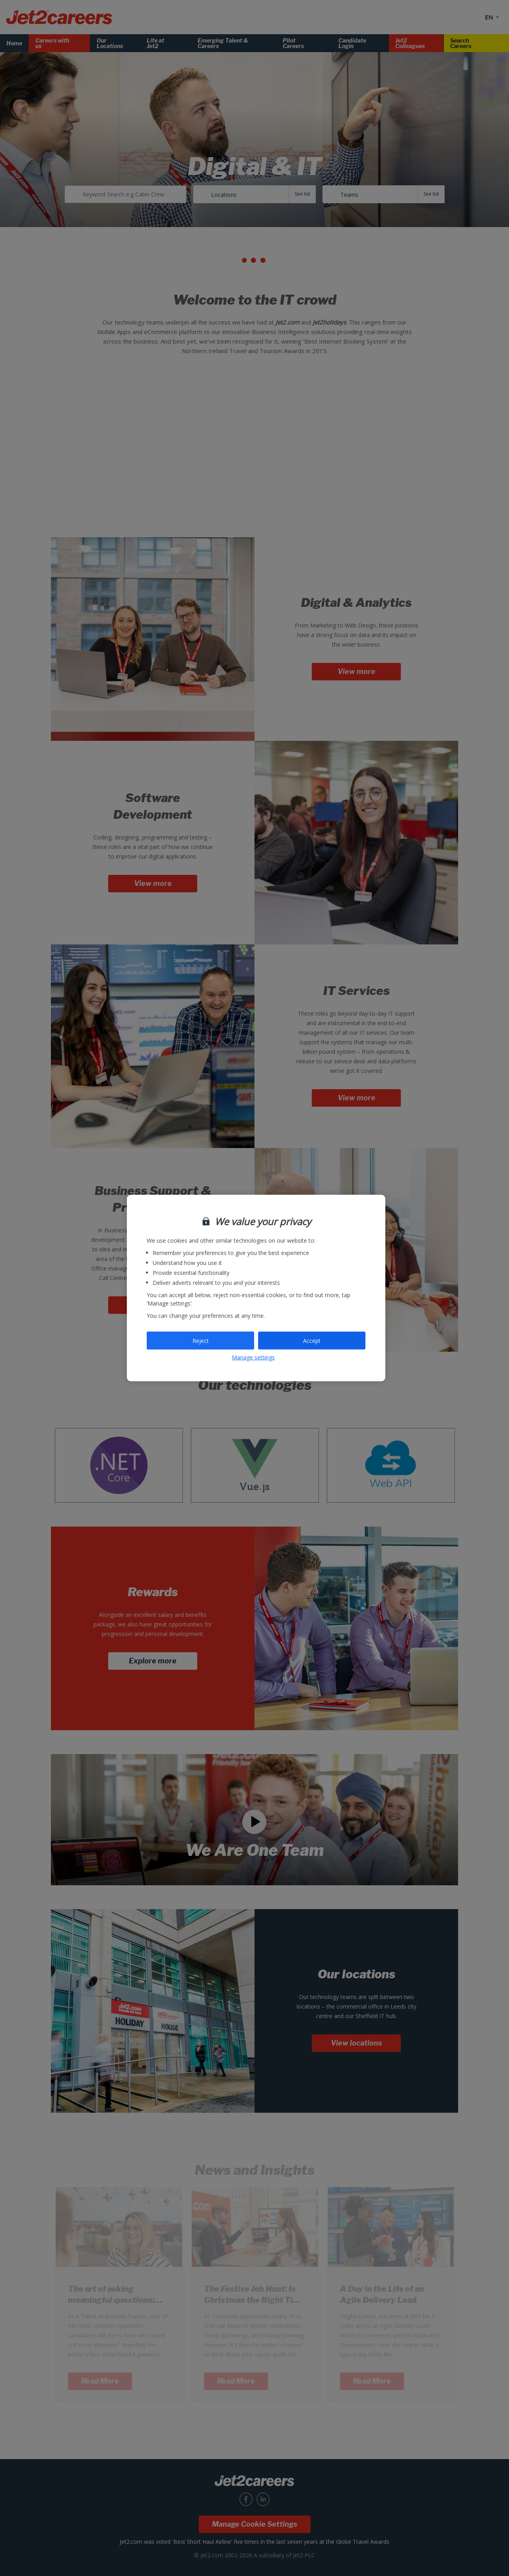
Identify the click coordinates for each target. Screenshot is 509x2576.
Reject (200, 1340)
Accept (312, 1340)
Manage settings (253, 1357)
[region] (256, 1288)
